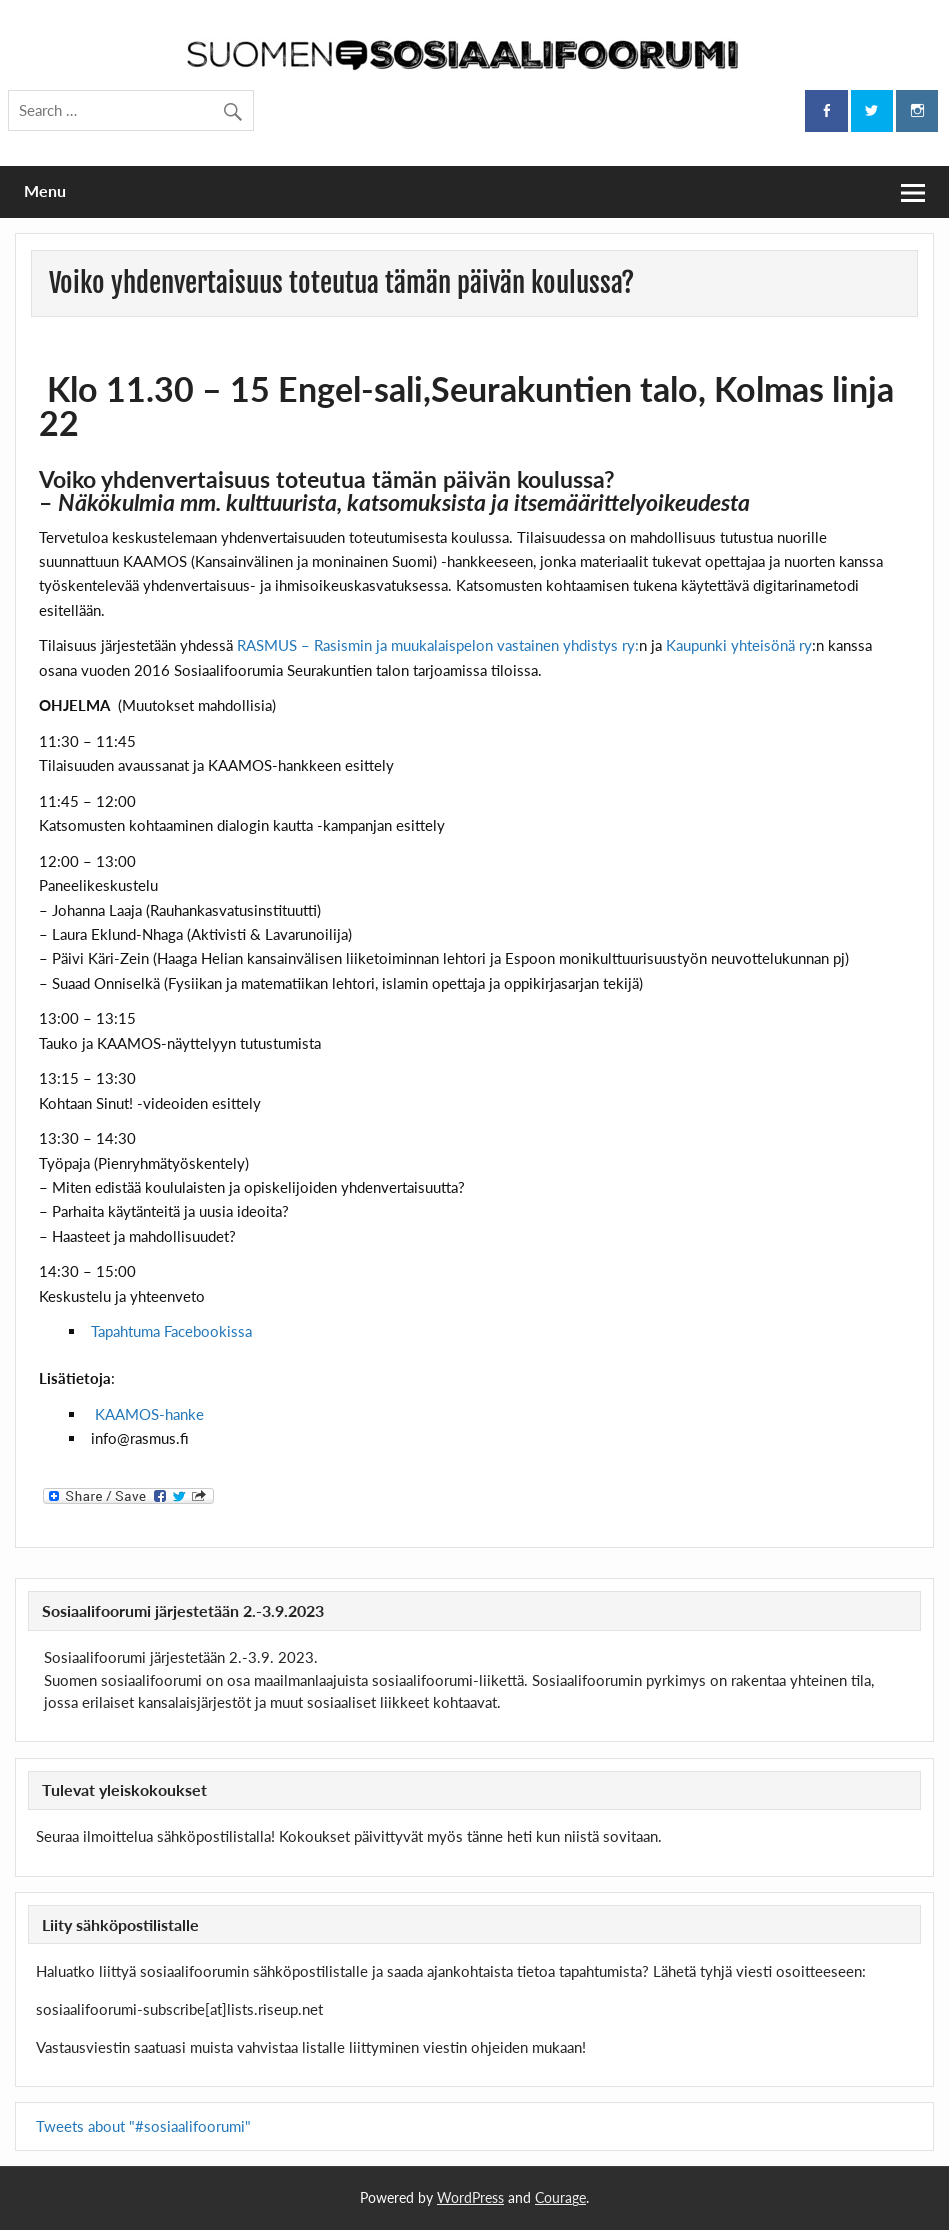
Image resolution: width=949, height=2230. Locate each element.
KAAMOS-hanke (149, 1414)
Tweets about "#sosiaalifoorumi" (143, 2126)
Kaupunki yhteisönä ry (739, 645)
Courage (560, 2197)
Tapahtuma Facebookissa (171, 1331)
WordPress (470, 2197)
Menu (45, 190)
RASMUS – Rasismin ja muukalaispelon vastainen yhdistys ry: (438, 645)
